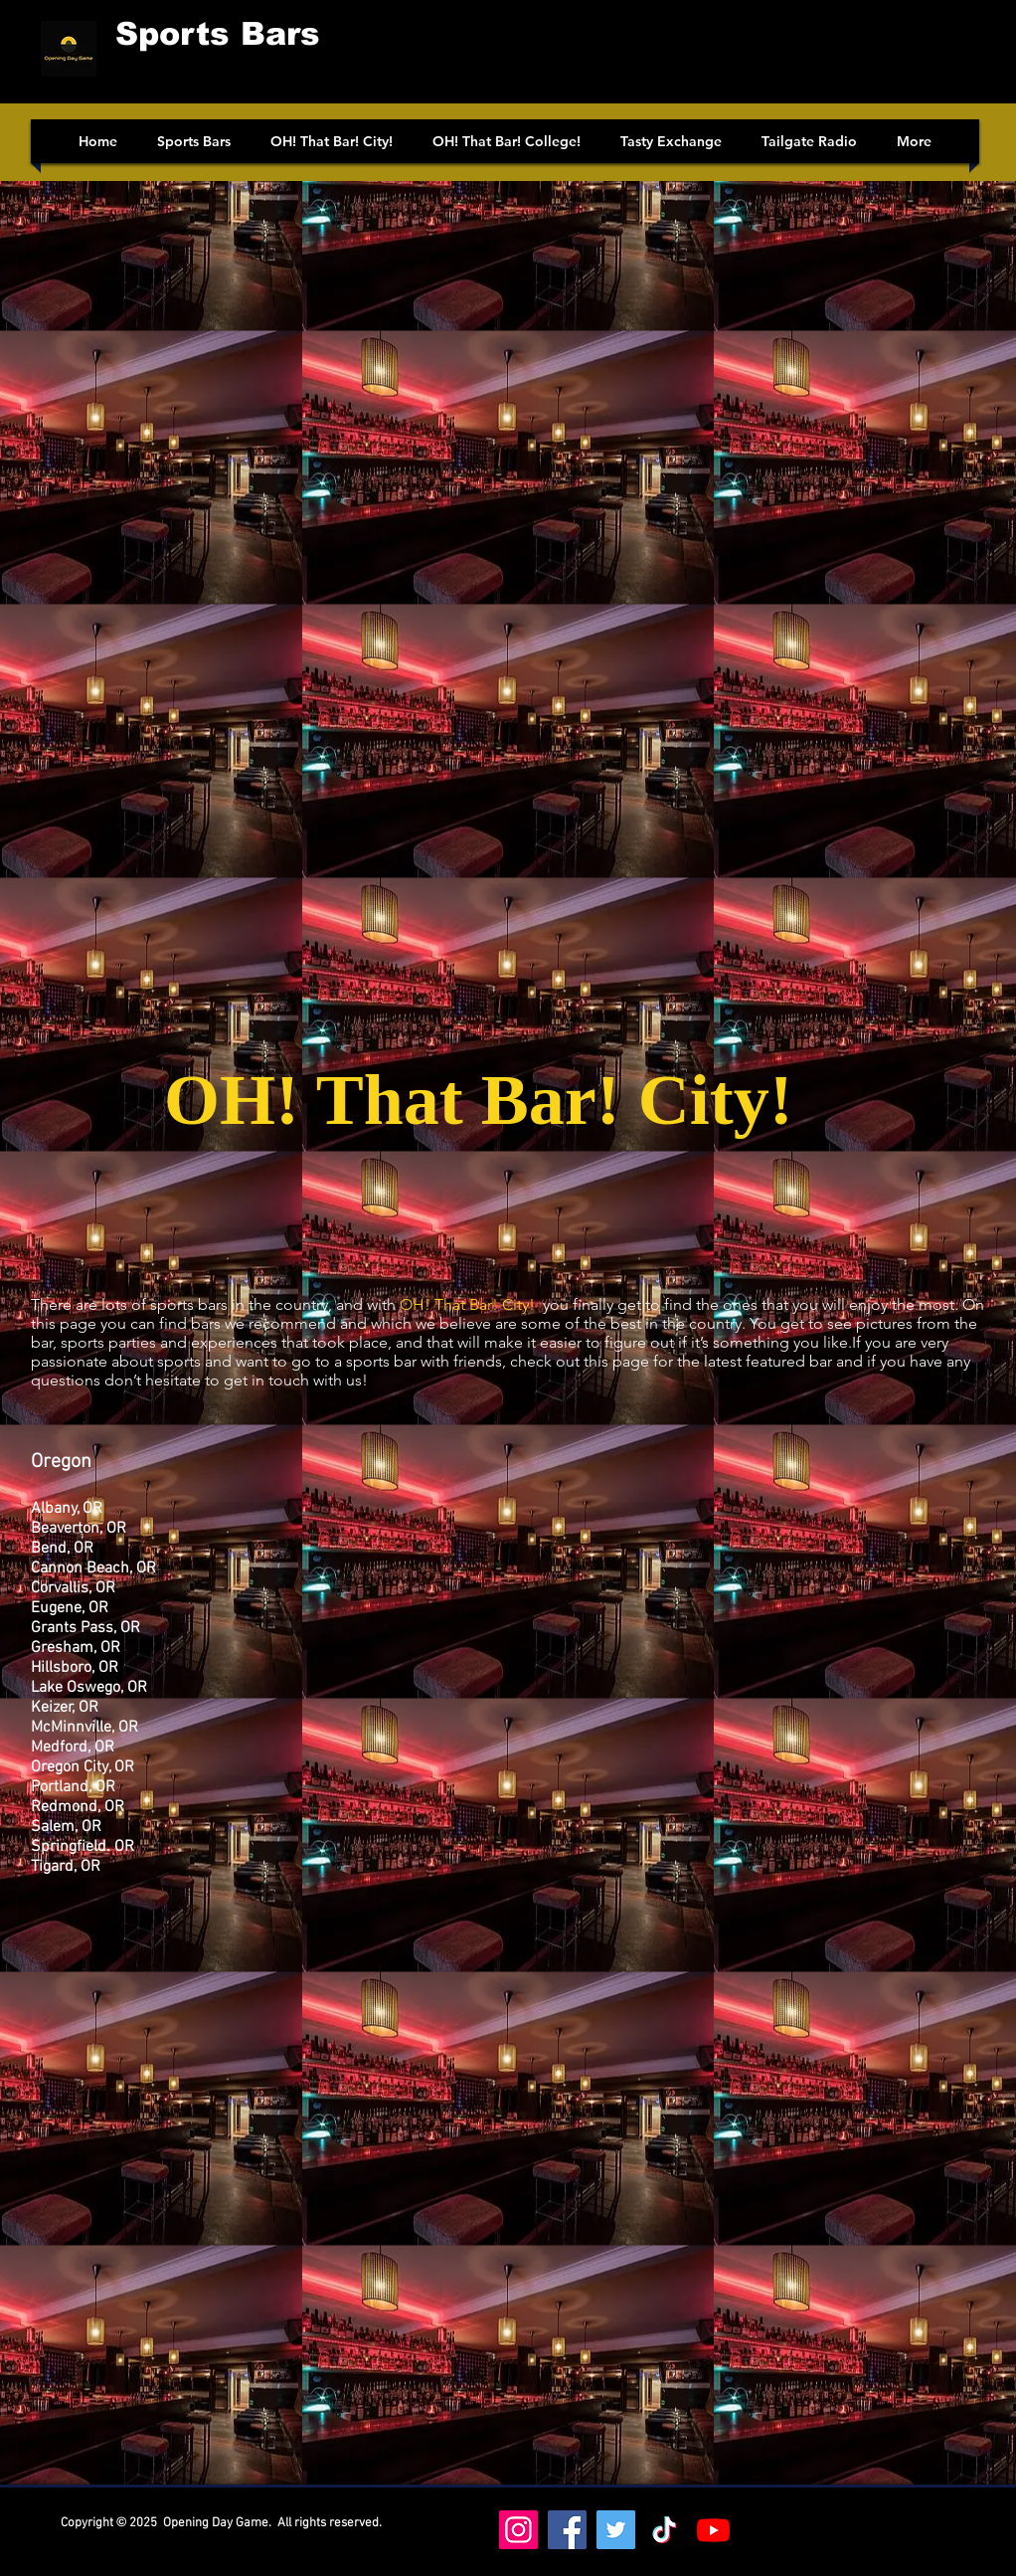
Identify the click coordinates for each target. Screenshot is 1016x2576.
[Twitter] (615, 2529)
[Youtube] (713, 2529)
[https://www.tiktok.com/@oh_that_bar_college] (664, 2529)
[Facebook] (567, 2529)
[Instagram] (518, 2529)
